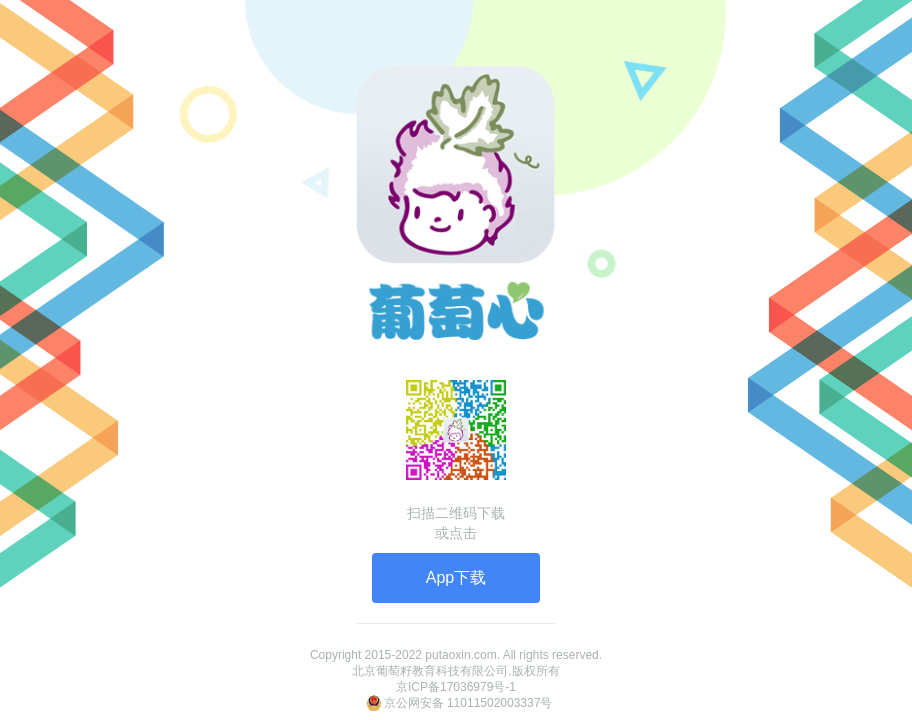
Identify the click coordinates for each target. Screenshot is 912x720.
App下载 (456, 577)
